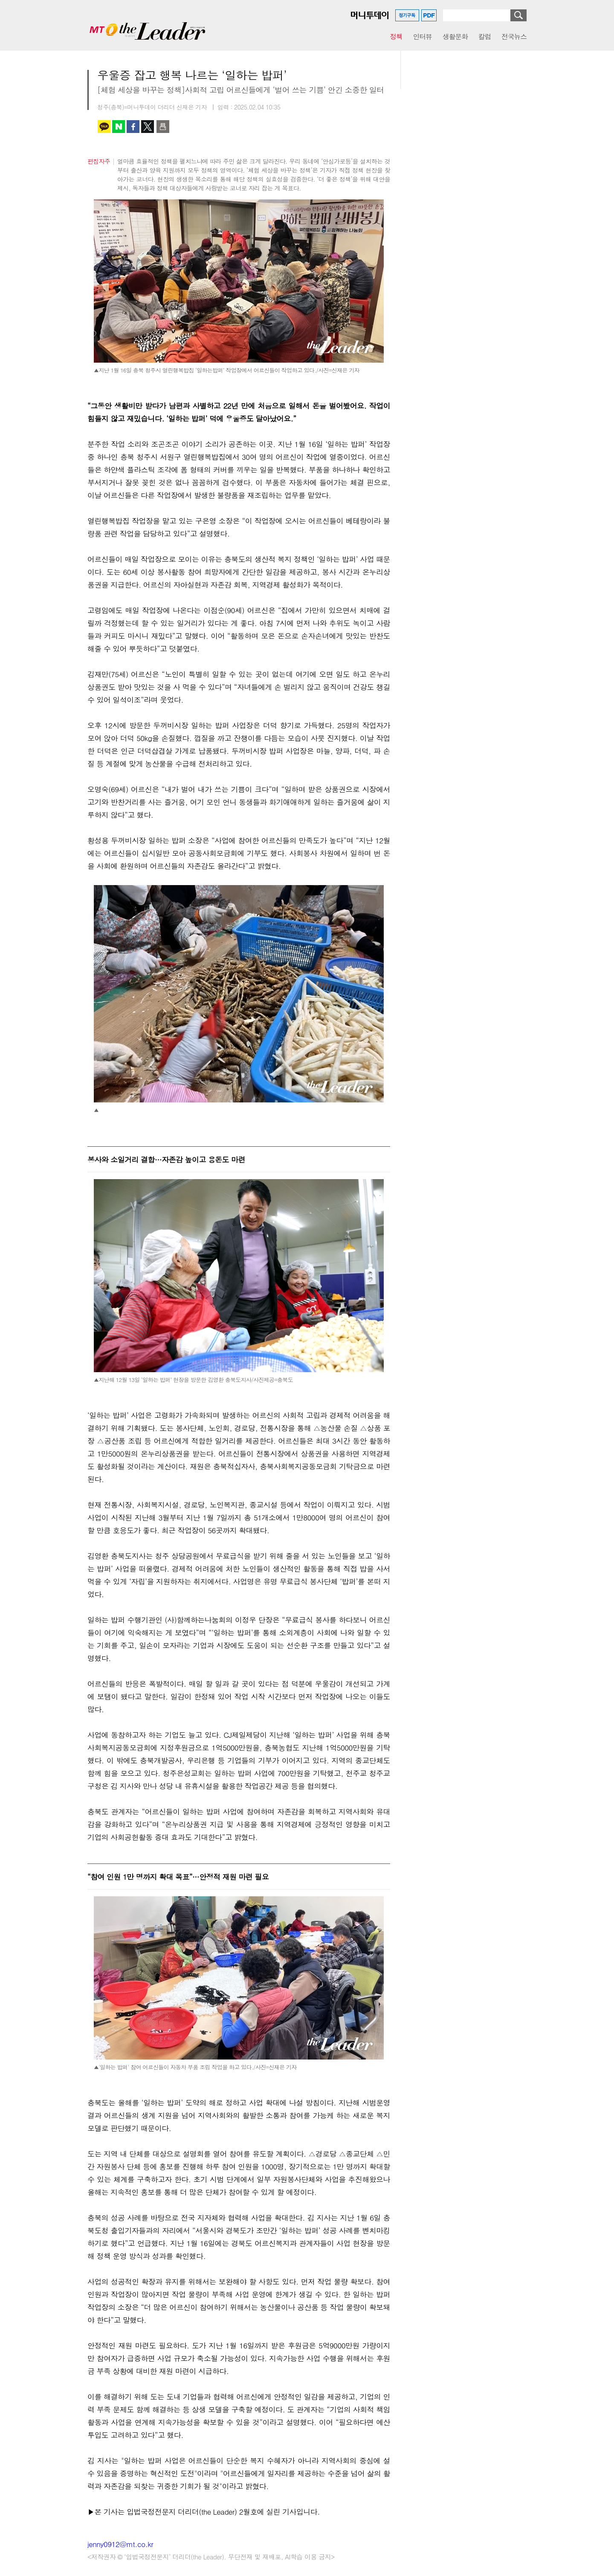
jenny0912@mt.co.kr (120, 2544)
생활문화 (455, 36)
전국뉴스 (514, 36)
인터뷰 (422, 36)
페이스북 (133, 126)
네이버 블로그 (118, 126)
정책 (396, 36)
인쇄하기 (162, 126)
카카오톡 (104, 126)
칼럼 (484, 36)
